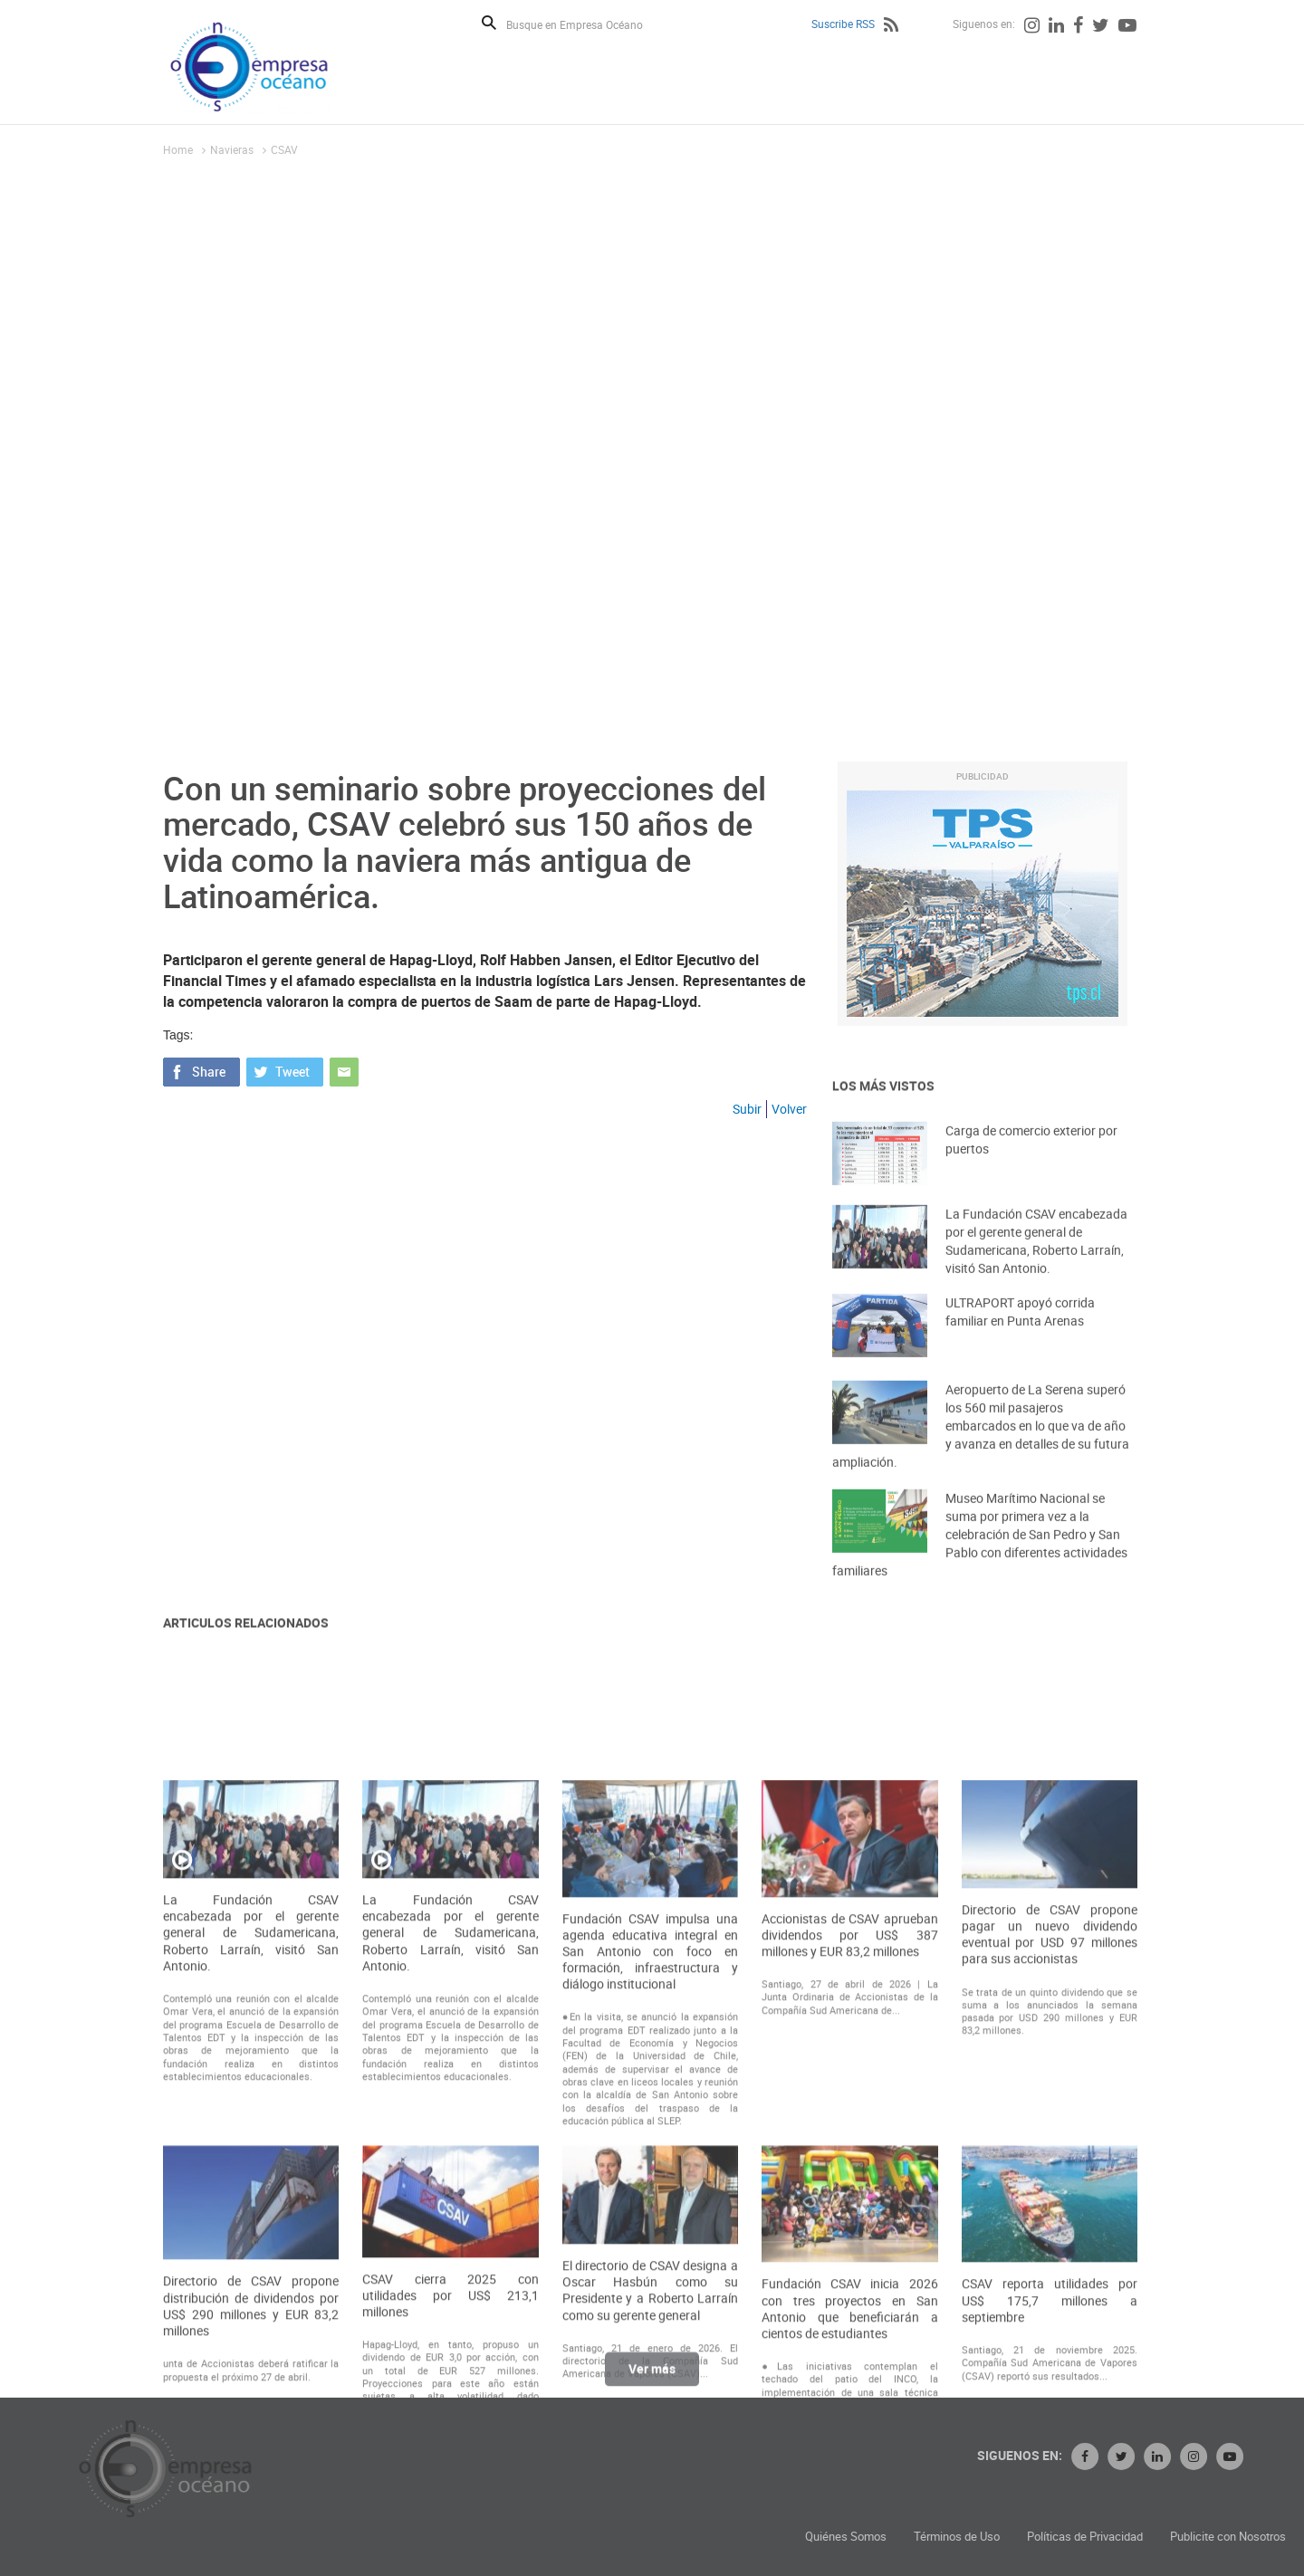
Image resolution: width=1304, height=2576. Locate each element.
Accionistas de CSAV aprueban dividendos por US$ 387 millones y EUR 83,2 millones (849, 2176)
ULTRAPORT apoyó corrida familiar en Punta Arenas (1020, 1334)
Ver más (652, 2380)
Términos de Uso (1129, 2536)
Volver (789, 1108)
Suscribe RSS (843, 23)
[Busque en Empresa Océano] (586, 24)
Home (178, 149)
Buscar (489, 22)
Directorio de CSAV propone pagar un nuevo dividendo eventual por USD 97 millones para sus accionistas (1049, 2176)
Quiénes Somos (1018, 2536)
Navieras (232, 149)
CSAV (284, 149)
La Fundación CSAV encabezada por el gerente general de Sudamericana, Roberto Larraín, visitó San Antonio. (1036, 1267)
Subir (747, 1108)
